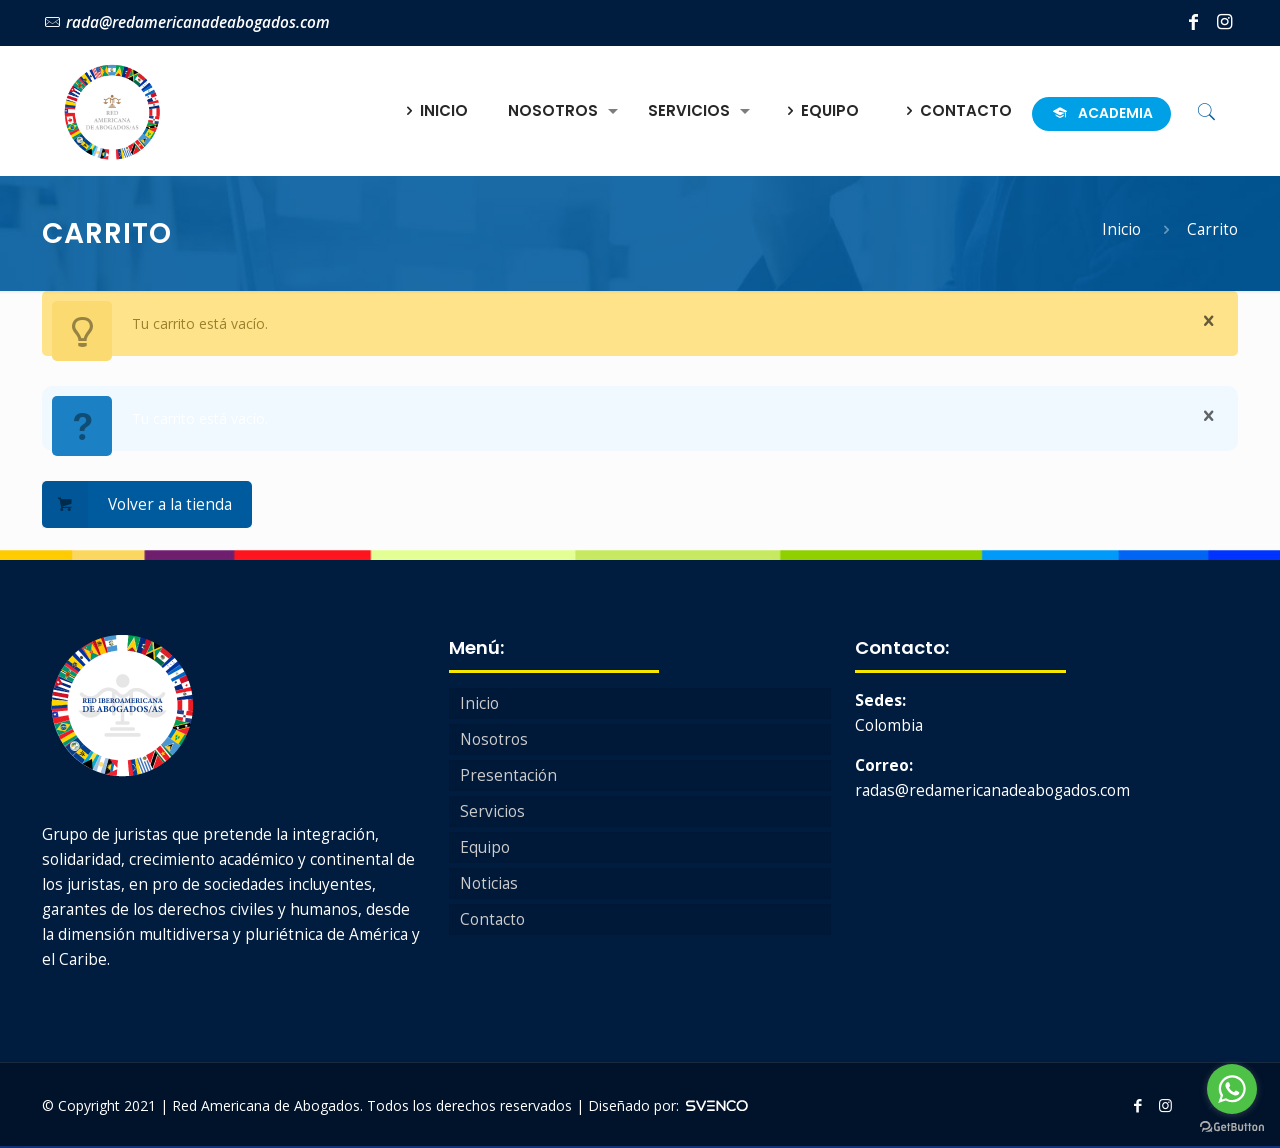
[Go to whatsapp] (1232, 1089)
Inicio (1121, 229)
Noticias (489, 883)
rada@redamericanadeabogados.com (198, 22)
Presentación (508, 775)
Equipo (485, 847)
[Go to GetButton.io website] (1232, 1127)
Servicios (492, 811)
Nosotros (494, 739)
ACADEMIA (1101, 113)
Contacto (492, 919)
